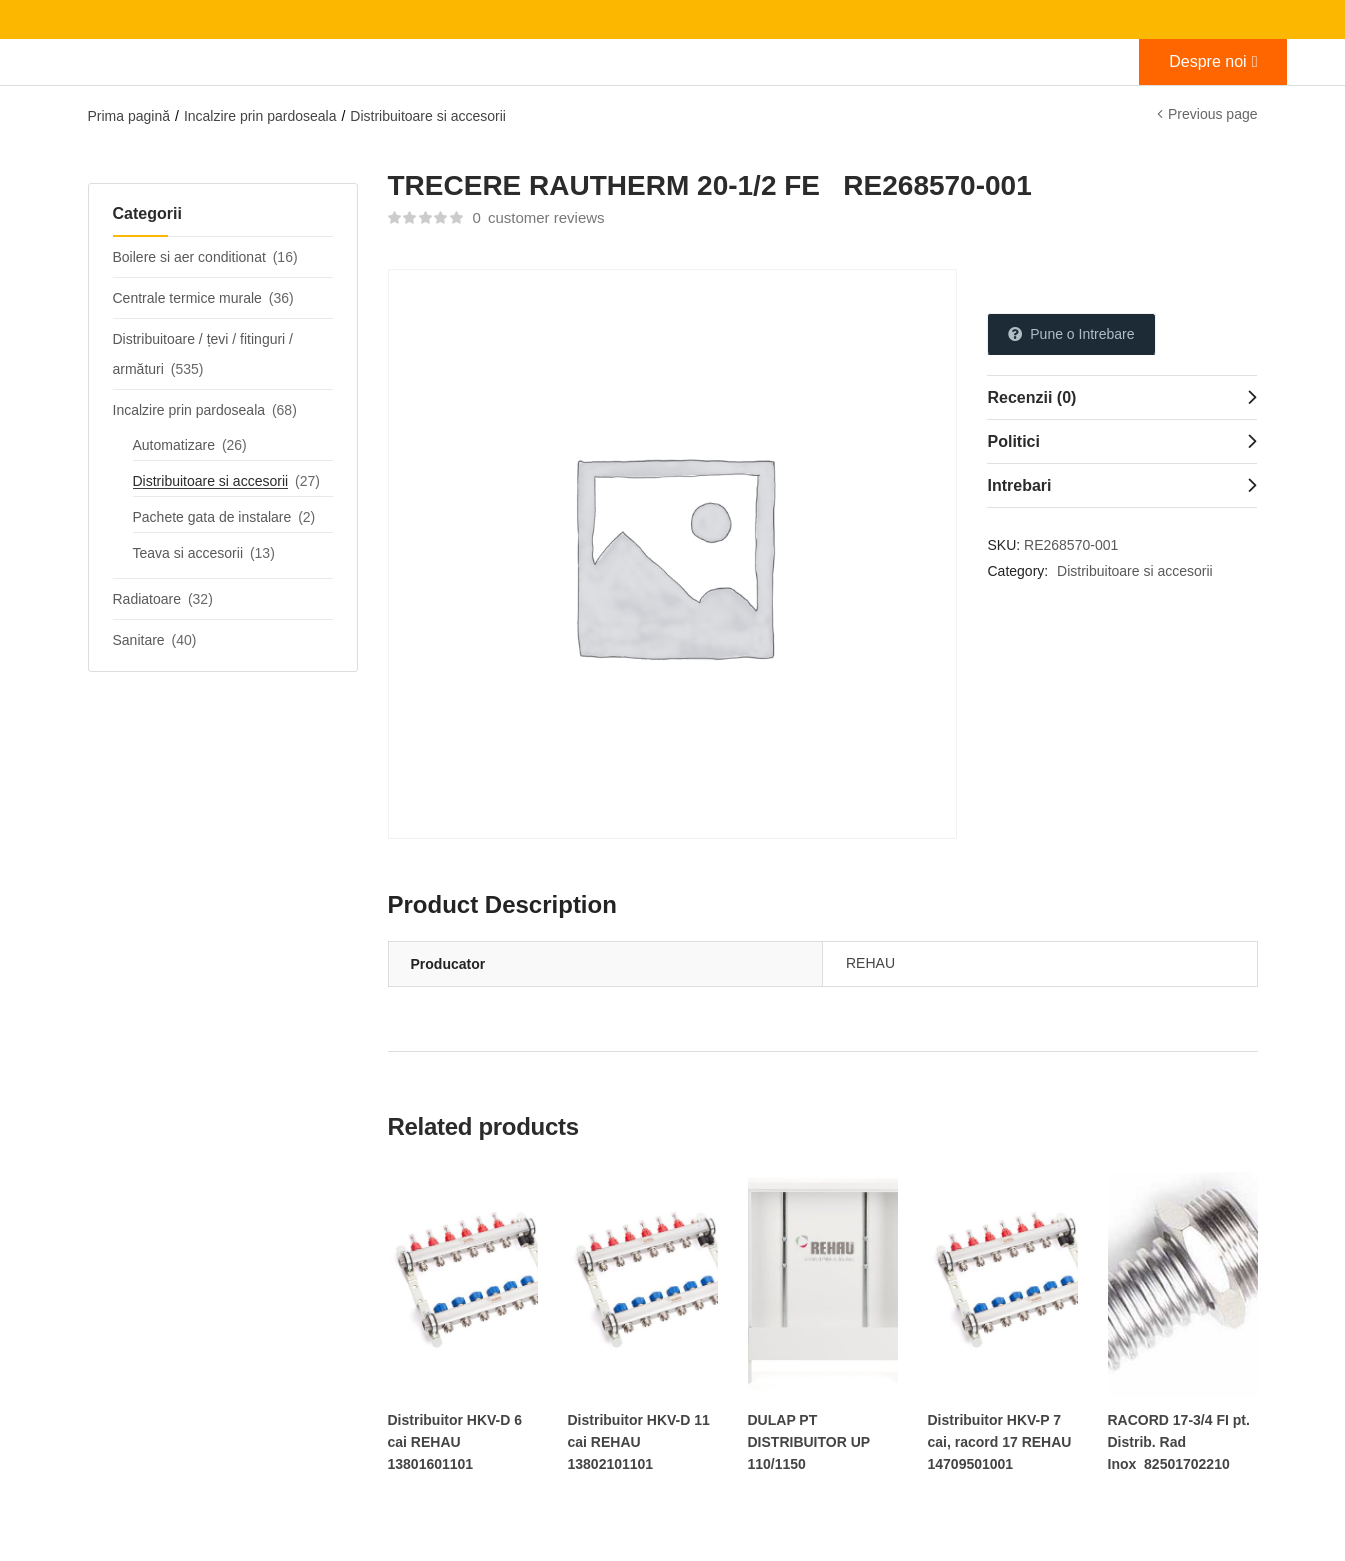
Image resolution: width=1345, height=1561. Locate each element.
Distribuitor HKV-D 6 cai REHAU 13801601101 (455, 1442)
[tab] (1122, 397)
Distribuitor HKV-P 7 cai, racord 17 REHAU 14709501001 (1000, 1442)
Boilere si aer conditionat (189, 257)
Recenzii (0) (1031, 397)
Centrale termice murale (187, 298)
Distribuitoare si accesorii (428, 116)
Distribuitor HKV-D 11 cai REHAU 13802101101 (639, 1442)
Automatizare (174, 445)
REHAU (870, 963)
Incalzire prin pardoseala (260, 116)
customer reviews (538, 217)
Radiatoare (147, 599)
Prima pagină (129, 116)
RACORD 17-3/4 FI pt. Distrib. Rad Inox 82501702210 (1179, 1442)
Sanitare (139, 640)
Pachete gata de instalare (212, 517)
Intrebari (1019, 485)
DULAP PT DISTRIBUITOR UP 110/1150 (809, 1442)
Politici (1013, 441)
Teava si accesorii (188, 553)
